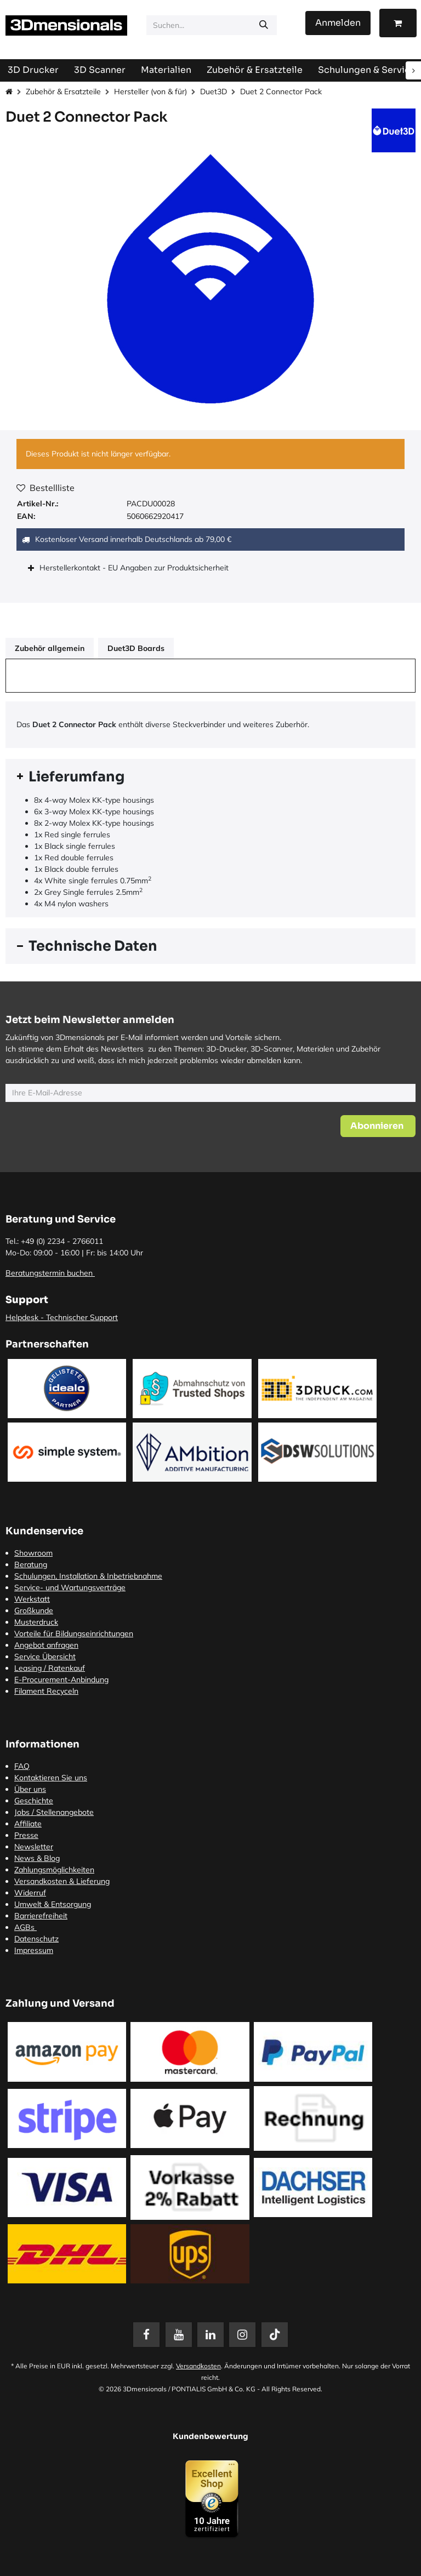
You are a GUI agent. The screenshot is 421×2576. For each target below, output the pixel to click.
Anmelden (338, 22)
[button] (378, 1126)
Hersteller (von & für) (150, 91)
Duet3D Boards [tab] (135, 648)
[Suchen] (264, 25)
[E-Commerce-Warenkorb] (398, 23)
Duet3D (213, 91)
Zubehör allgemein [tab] (49, 648)
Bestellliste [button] (45, 487)
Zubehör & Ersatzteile (63, 91)
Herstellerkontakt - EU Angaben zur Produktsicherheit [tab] (135, 568)
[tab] (210, 776)
